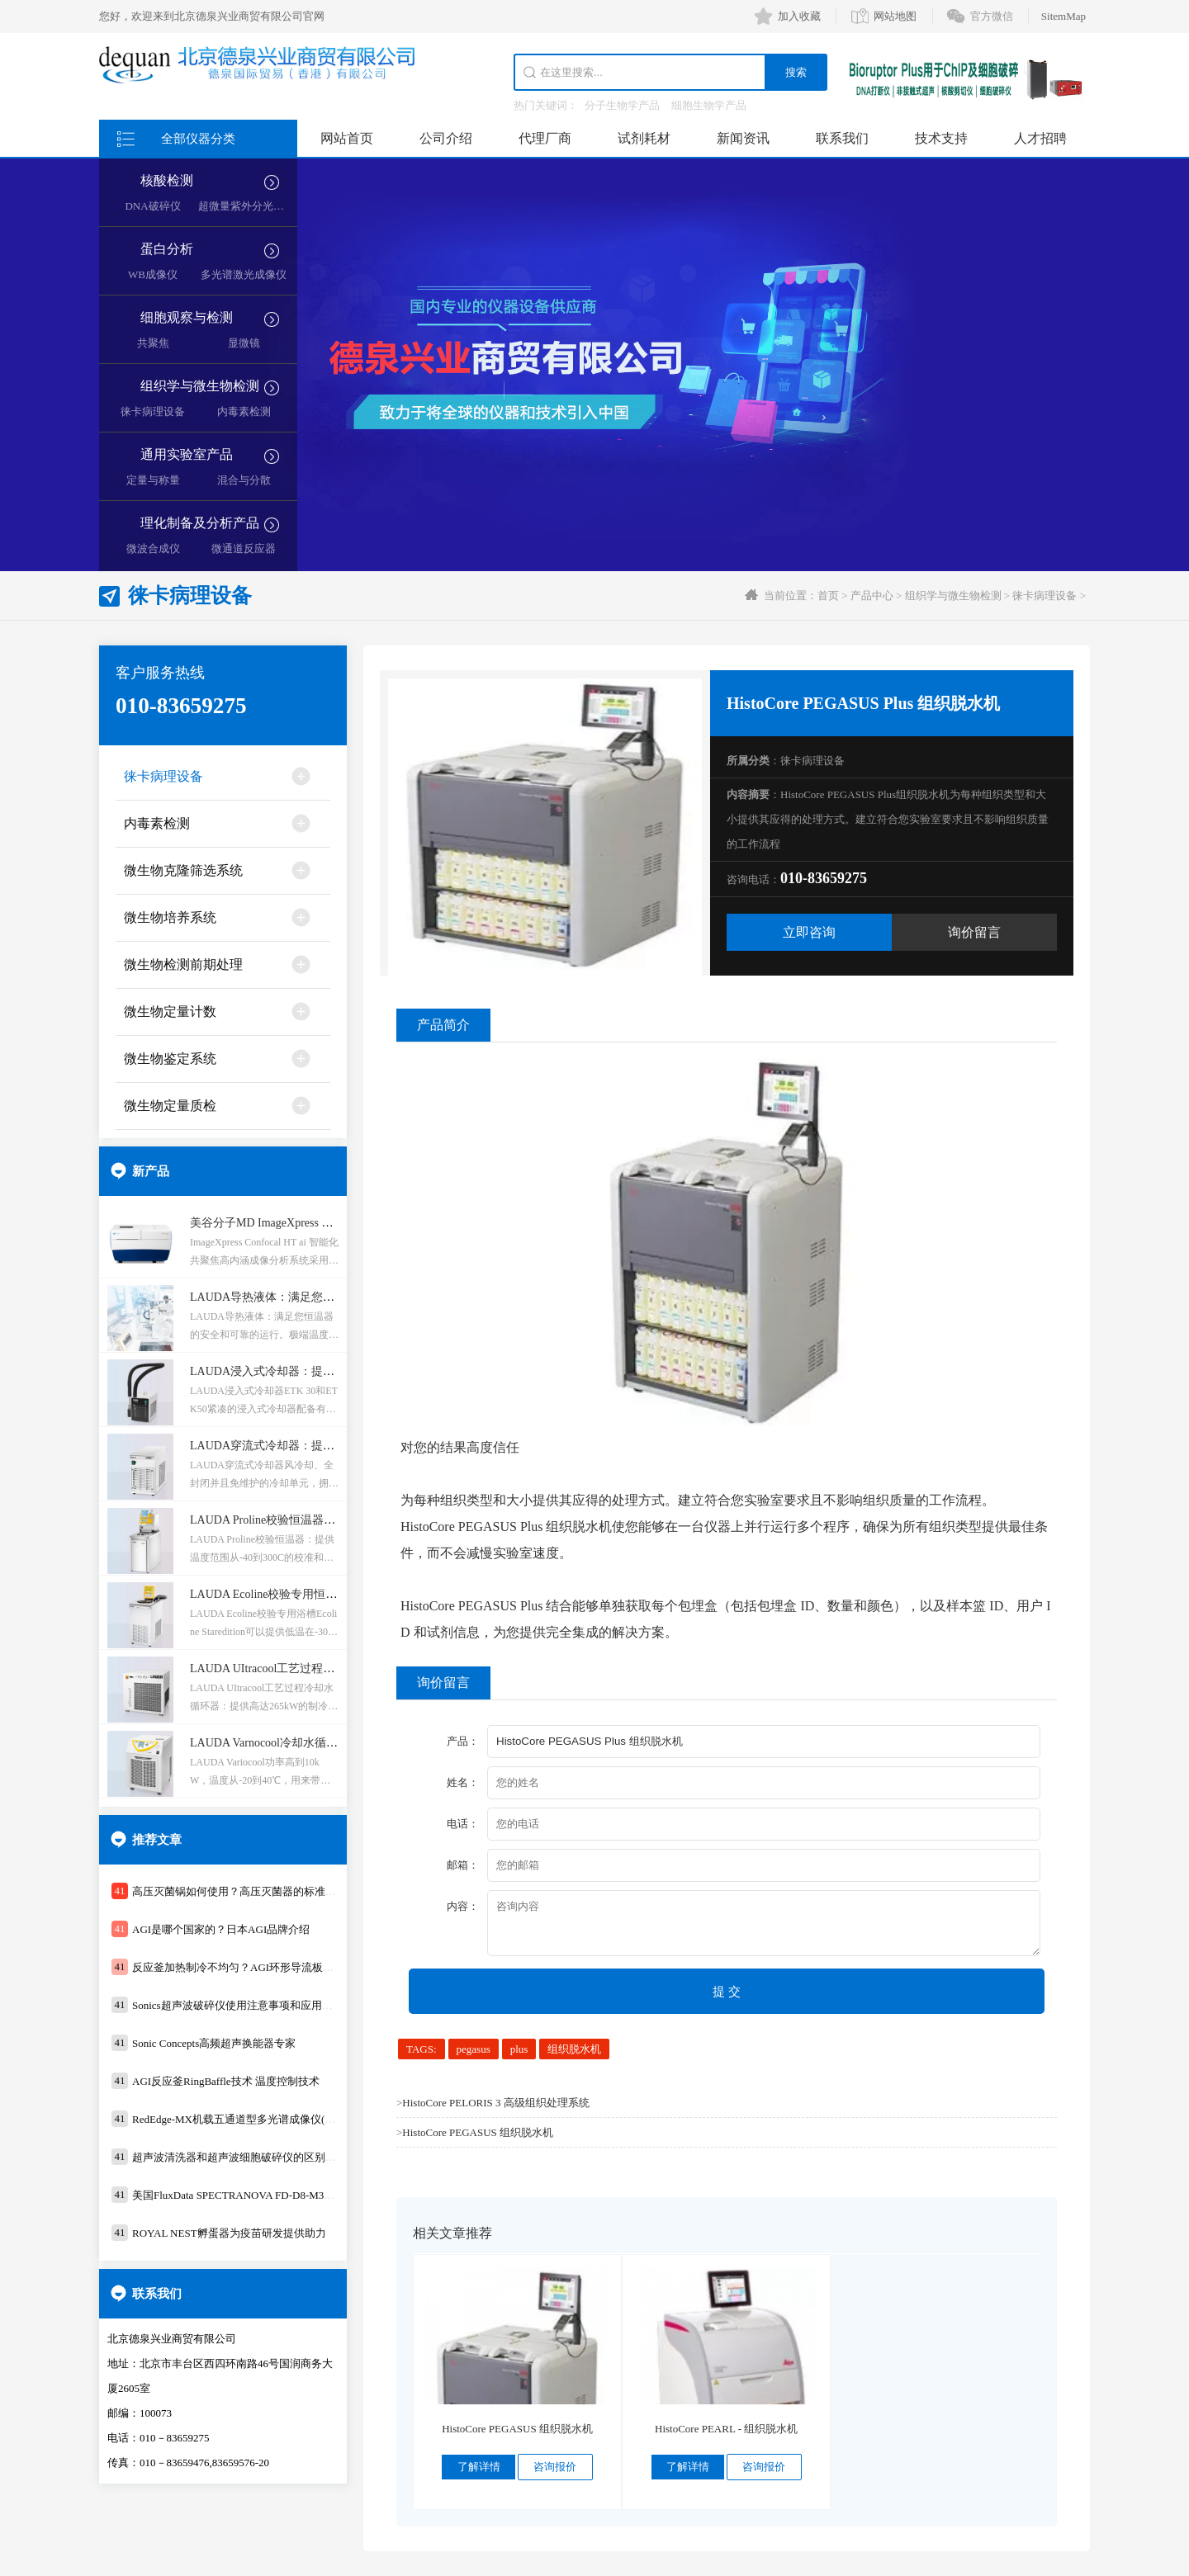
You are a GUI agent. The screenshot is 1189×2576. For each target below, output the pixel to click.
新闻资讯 (743, 138)
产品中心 (871, 595)
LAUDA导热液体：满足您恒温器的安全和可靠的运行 (326, 1297)
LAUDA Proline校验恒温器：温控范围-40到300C (311, 1520)
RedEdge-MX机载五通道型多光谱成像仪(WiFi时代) (252, 2119)
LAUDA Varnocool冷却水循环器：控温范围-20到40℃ (323, 1743)
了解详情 (478, 2466)
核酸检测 (166, 180)
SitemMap (1063, 16)
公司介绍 (445, 138)
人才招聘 (1040, 138)
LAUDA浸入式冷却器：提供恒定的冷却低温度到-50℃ (327, 1371)
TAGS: (421, 2049)
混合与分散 (244, 480)
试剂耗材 (644, 138)
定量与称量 (153, 480)
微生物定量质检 (170, 1106)
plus (519, 2049)
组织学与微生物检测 (199, 386)
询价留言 (974, 932)
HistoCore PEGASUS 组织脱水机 (477, 2132)
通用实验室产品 (186, 454)
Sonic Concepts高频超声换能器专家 (214, 2043)
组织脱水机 (574, 2049)
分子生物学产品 (622, 105)
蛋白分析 (166, 249)
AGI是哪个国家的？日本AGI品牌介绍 (221, 1929)
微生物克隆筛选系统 (183, 870)
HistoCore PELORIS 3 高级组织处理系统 (495, 2102)
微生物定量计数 (170, 1011)
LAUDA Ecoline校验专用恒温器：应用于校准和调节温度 (333, 1594)
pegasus (473, 2049)
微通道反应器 (243, 548)
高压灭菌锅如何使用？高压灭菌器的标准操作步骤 (250, 1891)
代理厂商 (545, 138)
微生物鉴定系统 (170, 1059)
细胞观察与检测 (186, 317)
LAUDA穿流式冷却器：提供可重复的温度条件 (308, 1445)
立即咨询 (809, 932)
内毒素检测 (244, 411)
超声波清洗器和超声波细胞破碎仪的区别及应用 (245, 2157)
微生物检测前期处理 (183, 964)
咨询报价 (554, 2466)
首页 (828, 595)
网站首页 (346, 138)
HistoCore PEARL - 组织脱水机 (726, 2428)
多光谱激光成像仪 (244, 274)
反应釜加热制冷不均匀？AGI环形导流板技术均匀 (249, 1967)
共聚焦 (153, 343)
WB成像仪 (153, 274)
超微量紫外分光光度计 (252, 206)
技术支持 (941, 138)
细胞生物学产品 (708, 105)
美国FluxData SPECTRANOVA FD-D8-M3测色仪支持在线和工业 (281, 2195)
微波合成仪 (153, 548)
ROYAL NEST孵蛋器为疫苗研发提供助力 (229, 2233)
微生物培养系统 (170, 917)
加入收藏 (799, 16)
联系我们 (842, 138)
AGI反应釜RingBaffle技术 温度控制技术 (226, 2081)
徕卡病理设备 (153, 411)
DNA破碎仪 (152, 206)
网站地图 (895, 16)
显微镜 (244, 343)
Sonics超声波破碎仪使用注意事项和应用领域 (237, 2005)
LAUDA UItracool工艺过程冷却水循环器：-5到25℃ (319, 1668)
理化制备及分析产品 (199, 523)
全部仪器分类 (198, 138)
